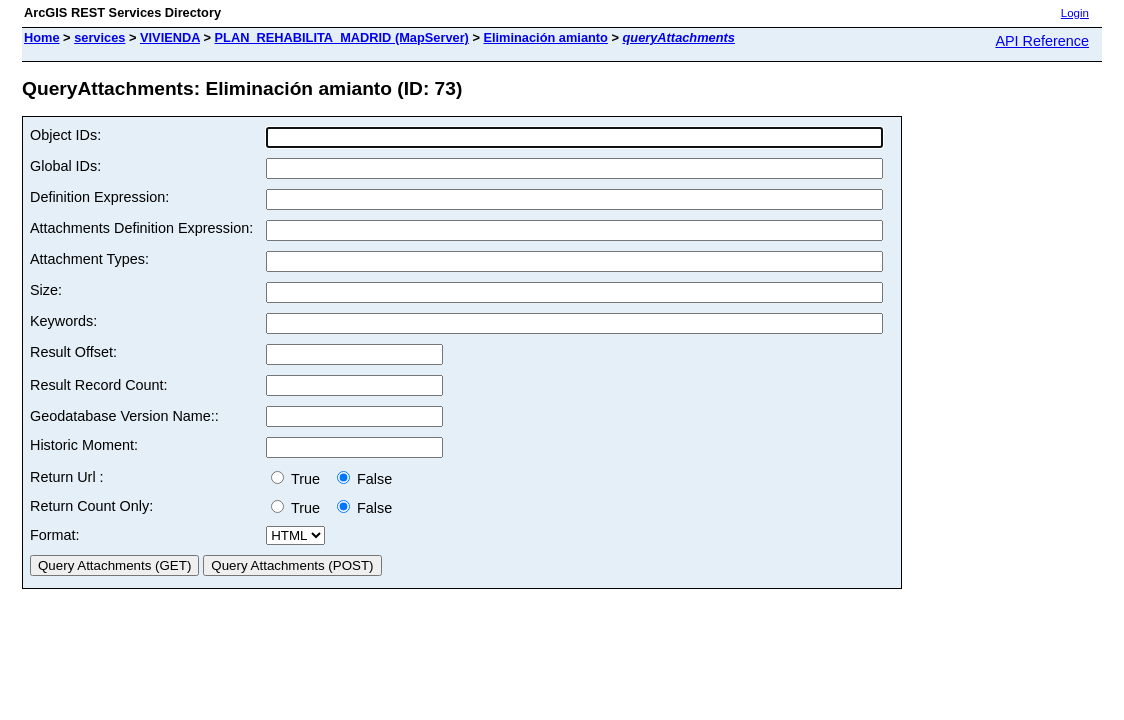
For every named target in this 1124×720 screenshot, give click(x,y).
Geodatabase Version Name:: (124, 416)
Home (42, 37)
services (99, 37)
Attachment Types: (89, 259)
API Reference (1042, 41)
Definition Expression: (99, 197)
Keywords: (63, 321)
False (364, 479)
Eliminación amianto (545, 37)
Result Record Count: (99, 385)
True (299, 479)
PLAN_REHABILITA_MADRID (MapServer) (342, 37)
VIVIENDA (170, 37)
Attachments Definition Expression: (141, 228)
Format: (55, 535)
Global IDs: (65, 166)
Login (1075, 13)
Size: (46, 290)
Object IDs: (65, 135)
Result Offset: (73, 352)
